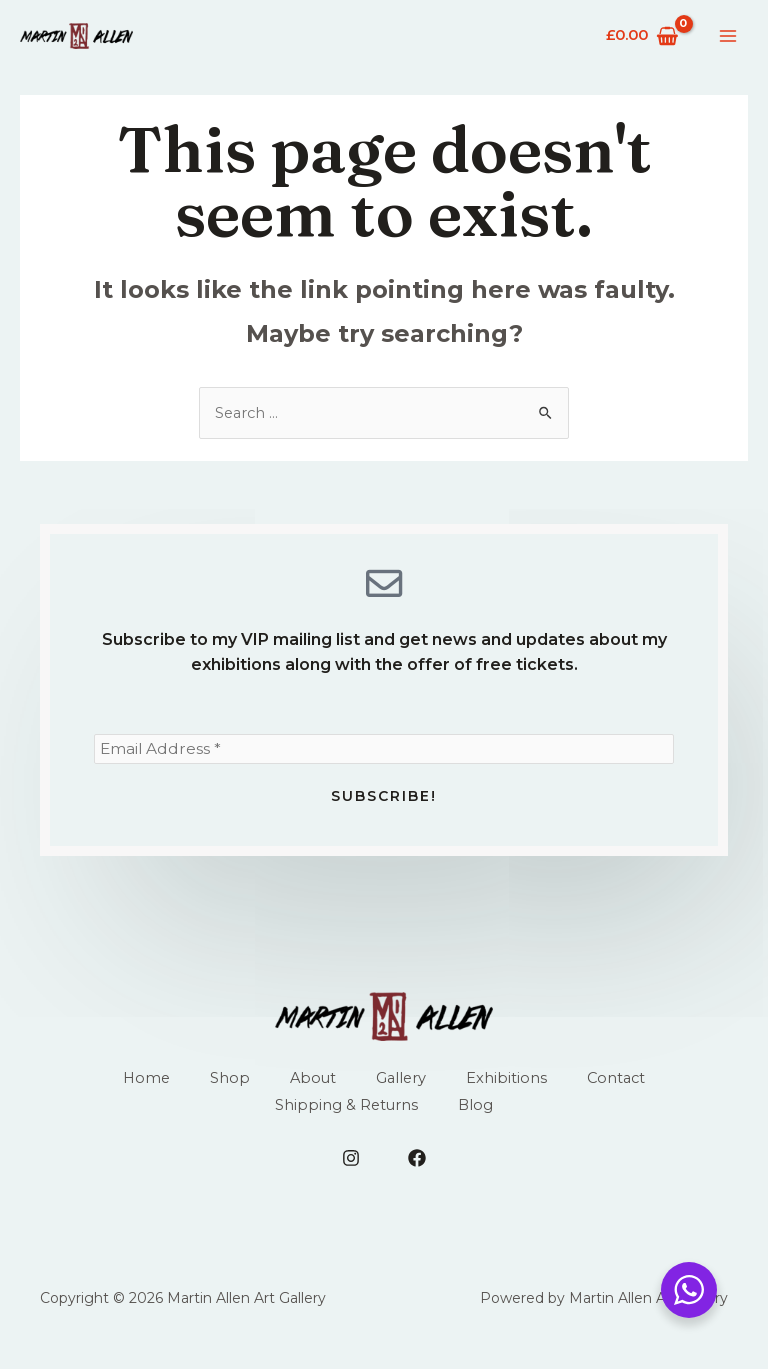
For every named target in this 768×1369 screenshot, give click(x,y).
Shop (228, 1084)
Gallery (402, 1084)
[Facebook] (417, 1166)
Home (143, 1084)
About (312, 1084)
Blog (477, 1112)
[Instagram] (351, 1166)
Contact (619, 1084)
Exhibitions (508, 1084)
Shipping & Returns (346, 1112)
